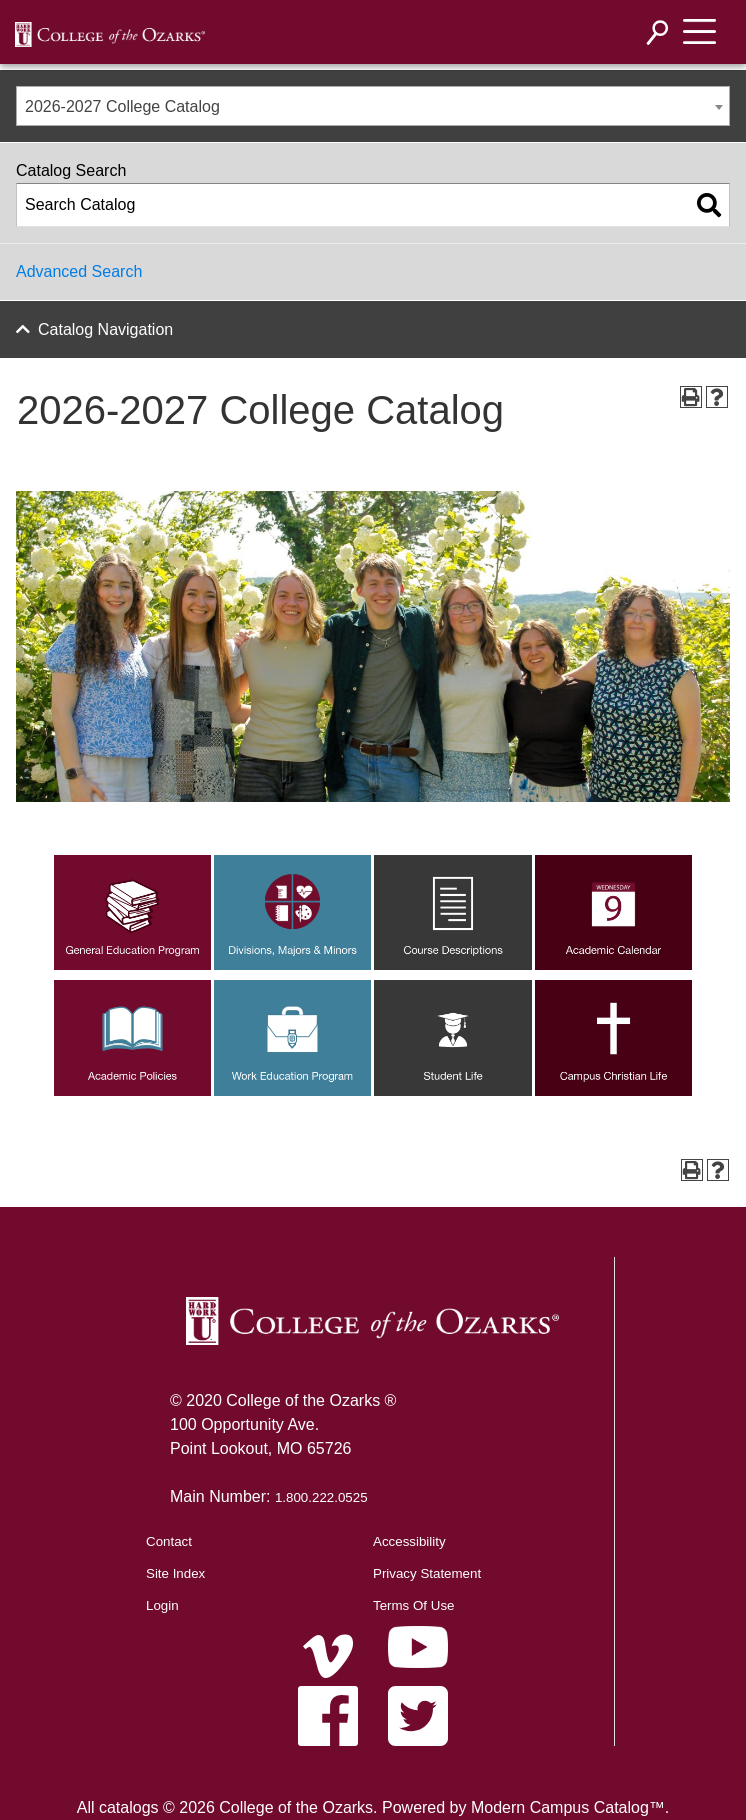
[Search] (658, 32)
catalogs (129, 1807)
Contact (169, 1541)
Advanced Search (79, 271)
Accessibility (409, 1541)
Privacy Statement (427, 1573)
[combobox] (373, 106)
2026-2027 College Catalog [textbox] (122, 106)
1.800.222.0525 (321, 1497)
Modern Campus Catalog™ (568, 1807)
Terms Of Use (413, 1605)
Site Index (175, 1573)
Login (162, 1605)
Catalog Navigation (105, 329)
